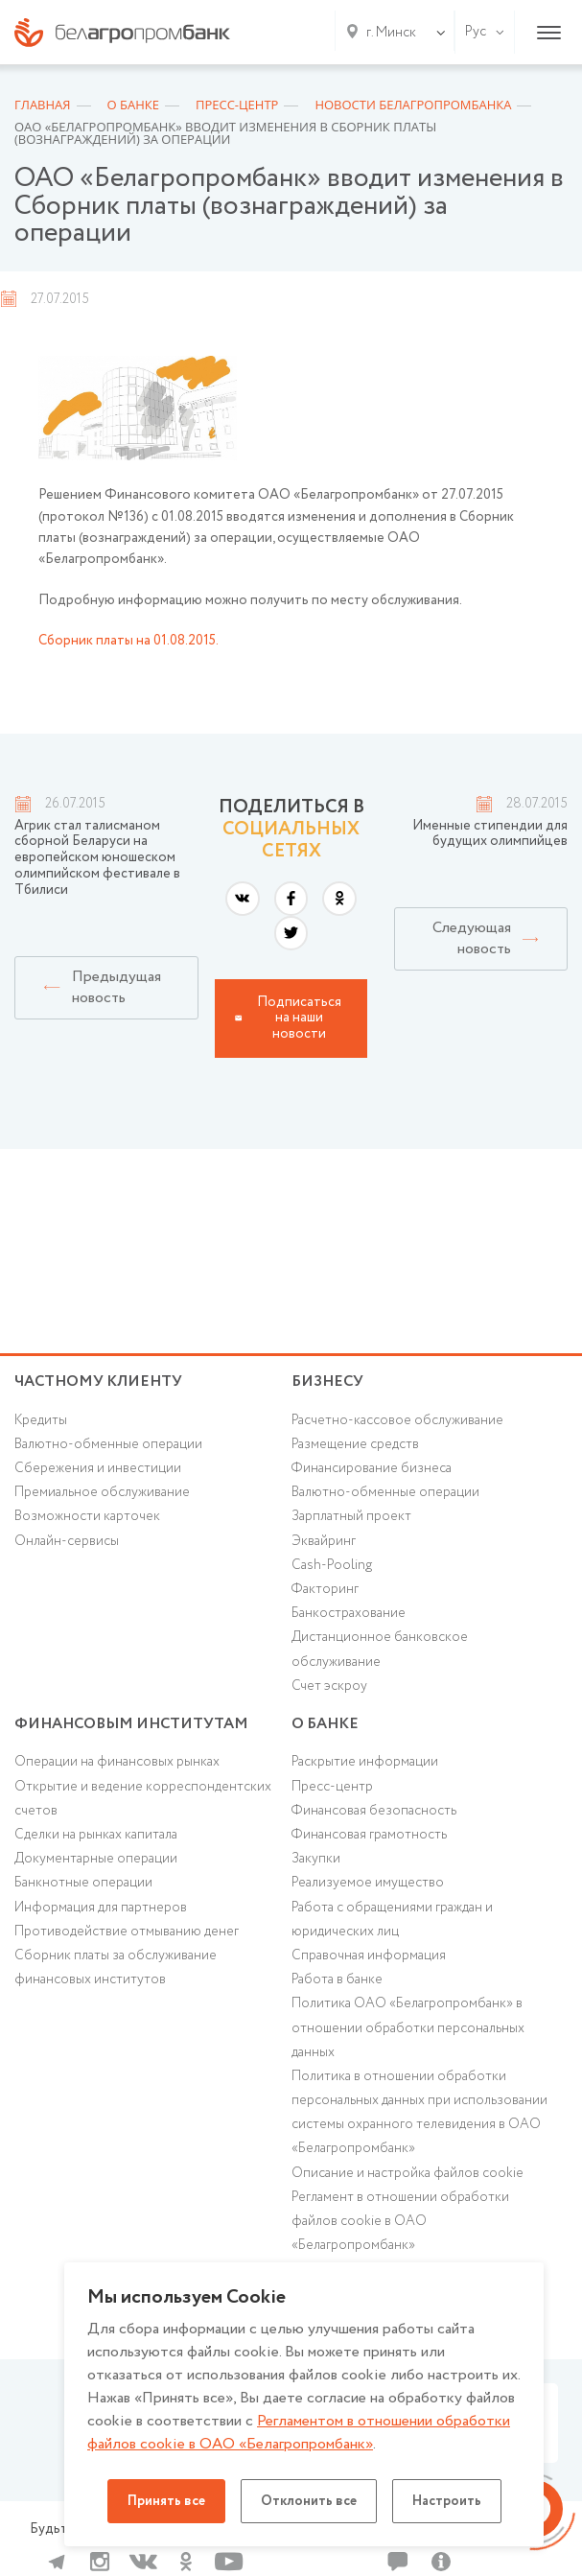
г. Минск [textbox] (391, 32)
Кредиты (40, 1420)
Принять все (166, 2501)
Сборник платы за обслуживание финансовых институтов (115, 1967)
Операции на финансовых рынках (117, 1761)
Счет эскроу (329, 1686)
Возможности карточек (87, 1516)
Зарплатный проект (351, 1516)
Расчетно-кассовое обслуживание (397, 1420)
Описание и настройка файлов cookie (407, 2173)
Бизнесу (327, 1381)
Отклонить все (309, 2501)
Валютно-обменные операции (108, 1444)
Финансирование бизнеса (371, 1468)
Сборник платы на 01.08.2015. (128, 640)
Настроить (446, 2501)
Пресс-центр (332, 1786)
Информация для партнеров (100, 1907)
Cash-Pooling (331, 1565)
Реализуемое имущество (367, 1882)
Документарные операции (95, 1858)
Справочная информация (368, 1955)
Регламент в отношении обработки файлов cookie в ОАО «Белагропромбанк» (400, 2221)
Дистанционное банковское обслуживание (379, 1649)
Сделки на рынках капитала (95, 1834)
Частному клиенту (98, 1381)
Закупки (315, 1858)
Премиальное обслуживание (102, 1492)
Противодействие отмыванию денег (126, 1931)
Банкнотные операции (83, 1882)
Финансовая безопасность (373, 1810)
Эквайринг (323, 1541)
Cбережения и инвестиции (97, 1468)
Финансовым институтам (131, 1724)
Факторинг (325, 1589)
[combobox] (387, 32)
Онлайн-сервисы (66, 1541)
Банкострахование (348, 1613)
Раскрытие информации (364, 1761)
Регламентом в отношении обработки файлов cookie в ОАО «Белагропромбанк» (298, 2432)
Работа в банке (337, 1979)
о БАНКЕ (325, 1724)
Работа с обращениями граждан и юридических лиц (392, 1919)
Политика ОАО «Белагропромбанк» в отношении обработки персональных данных (407, 2027)
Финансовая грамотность (369, 1834)
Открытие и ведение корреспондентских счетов (142, 1798)
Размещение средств (355, 1444)
